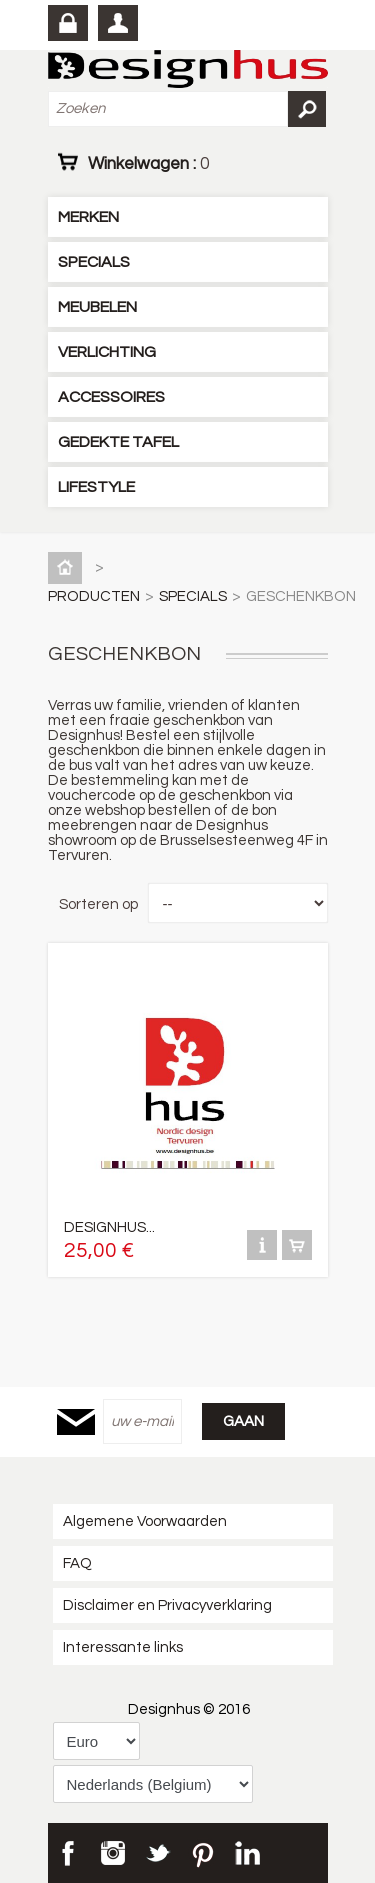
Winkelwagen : (148, 163)
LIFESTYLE (96, 487)
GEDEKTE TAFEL (118, 442)
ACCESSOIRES (111, 397)
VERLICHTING (107, 352)
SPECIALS (94, 262)
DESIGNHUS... (109, 1227)
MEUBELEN (97, 307)
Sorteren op (98, 904)
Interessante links (123, 1647)
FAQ (77, 1563)
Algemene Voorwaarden (145, 1521)
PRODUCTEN (94, 596)
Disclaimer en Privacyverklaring (167, 1605)
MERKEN (88, 217)
